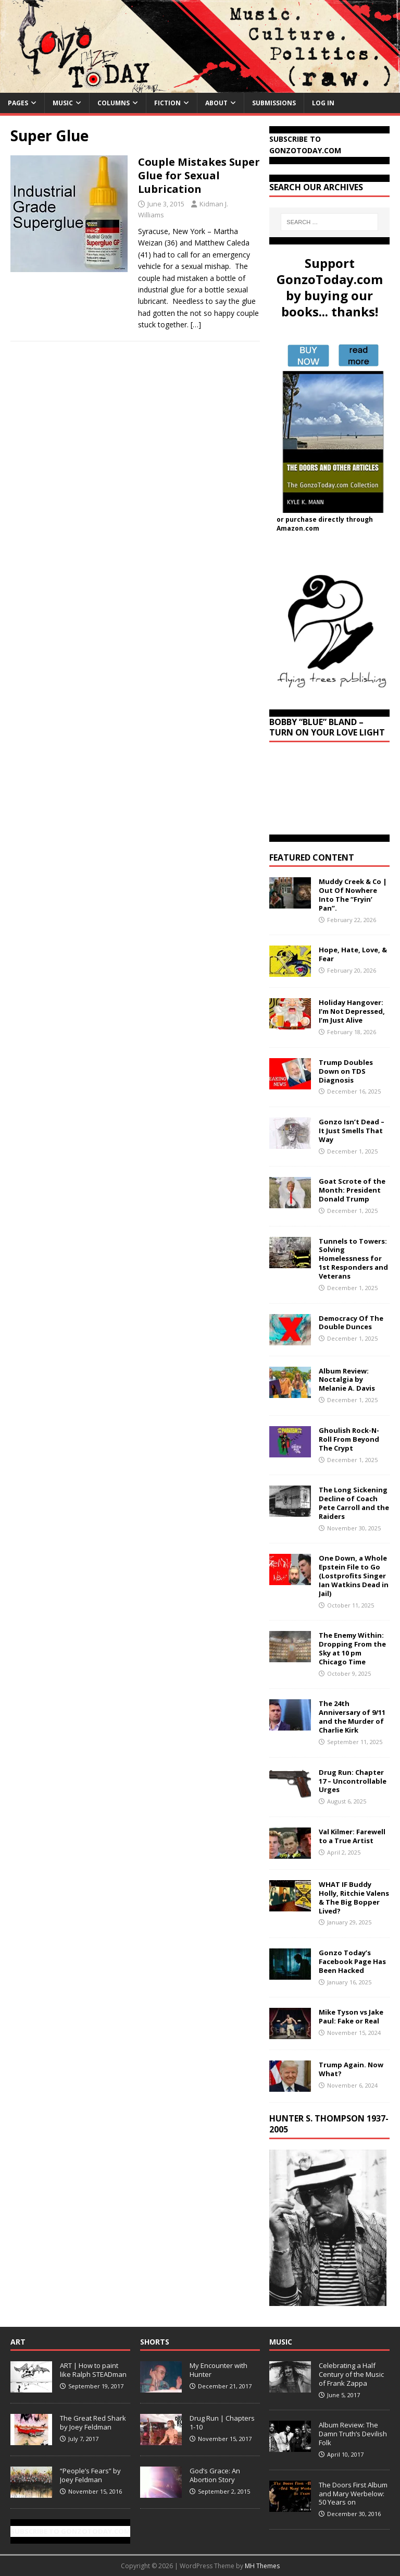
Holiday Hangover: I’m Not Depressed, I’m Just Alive (352, 1011)
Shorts (154, 2342)
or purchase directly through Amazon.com (325, 524)
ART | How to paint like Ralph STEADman (93, 2370)
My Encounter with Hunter (218, 2370)
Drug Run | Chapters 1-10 (222, 2422)
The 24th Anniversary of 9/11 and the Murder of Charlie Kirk (352, 1717)
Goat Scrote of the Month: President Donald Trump (352, 1190)
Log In (323, 103)
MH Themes (262, 2565)
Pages (18, 103)
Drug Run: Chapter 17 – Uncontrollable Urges (352, 1781)
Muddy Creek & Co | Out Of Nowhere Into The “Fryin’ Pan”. (353, 895)
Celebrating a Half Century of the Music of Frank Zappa (351, 2374)
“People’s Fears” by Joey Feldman (90, 2475)
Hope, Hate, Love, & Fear (353, 954)
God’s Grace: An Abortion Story (215, 2475)
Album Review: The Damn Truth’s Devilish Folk (353, 2433)
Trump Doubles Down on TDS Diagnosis (346, 1071)
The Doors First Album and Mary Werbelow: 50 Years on (353, 2493)
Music (63, 103)
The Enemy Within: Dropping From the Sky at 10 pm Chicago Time (352, 1648)
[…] (196, 324)
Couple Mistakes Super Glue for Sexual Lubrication (199, 175)
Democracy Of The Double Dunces (351, 1323)
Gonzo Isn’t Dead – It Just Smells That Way (351, 1130)
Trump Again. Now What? (351, 2069)
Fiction (167, 103)
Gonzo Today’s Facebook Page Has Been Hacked (352, 1961)
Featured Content (311, 857)
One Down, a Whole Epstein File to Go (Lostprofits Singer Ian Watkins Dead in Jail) (354, 1575)
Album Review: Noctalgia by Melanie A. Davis (347, 1379)
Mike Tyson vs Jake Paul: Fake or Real (351, 2016)
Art (18, 2342)
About (216, 103)
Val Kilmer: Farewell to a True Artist (352, 1836)
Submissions (274, 103)
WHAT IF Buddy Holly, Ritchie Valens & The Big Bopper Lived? (354, 1898)
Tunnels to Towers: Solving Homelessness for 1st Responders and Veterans (353, 1258)
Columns (113, 103)
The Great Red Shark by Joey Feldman (93, 2422)
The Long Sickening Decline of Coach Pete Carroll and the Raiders (354, 1503)
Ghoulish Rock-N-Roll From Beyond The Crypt (349, 1439)
